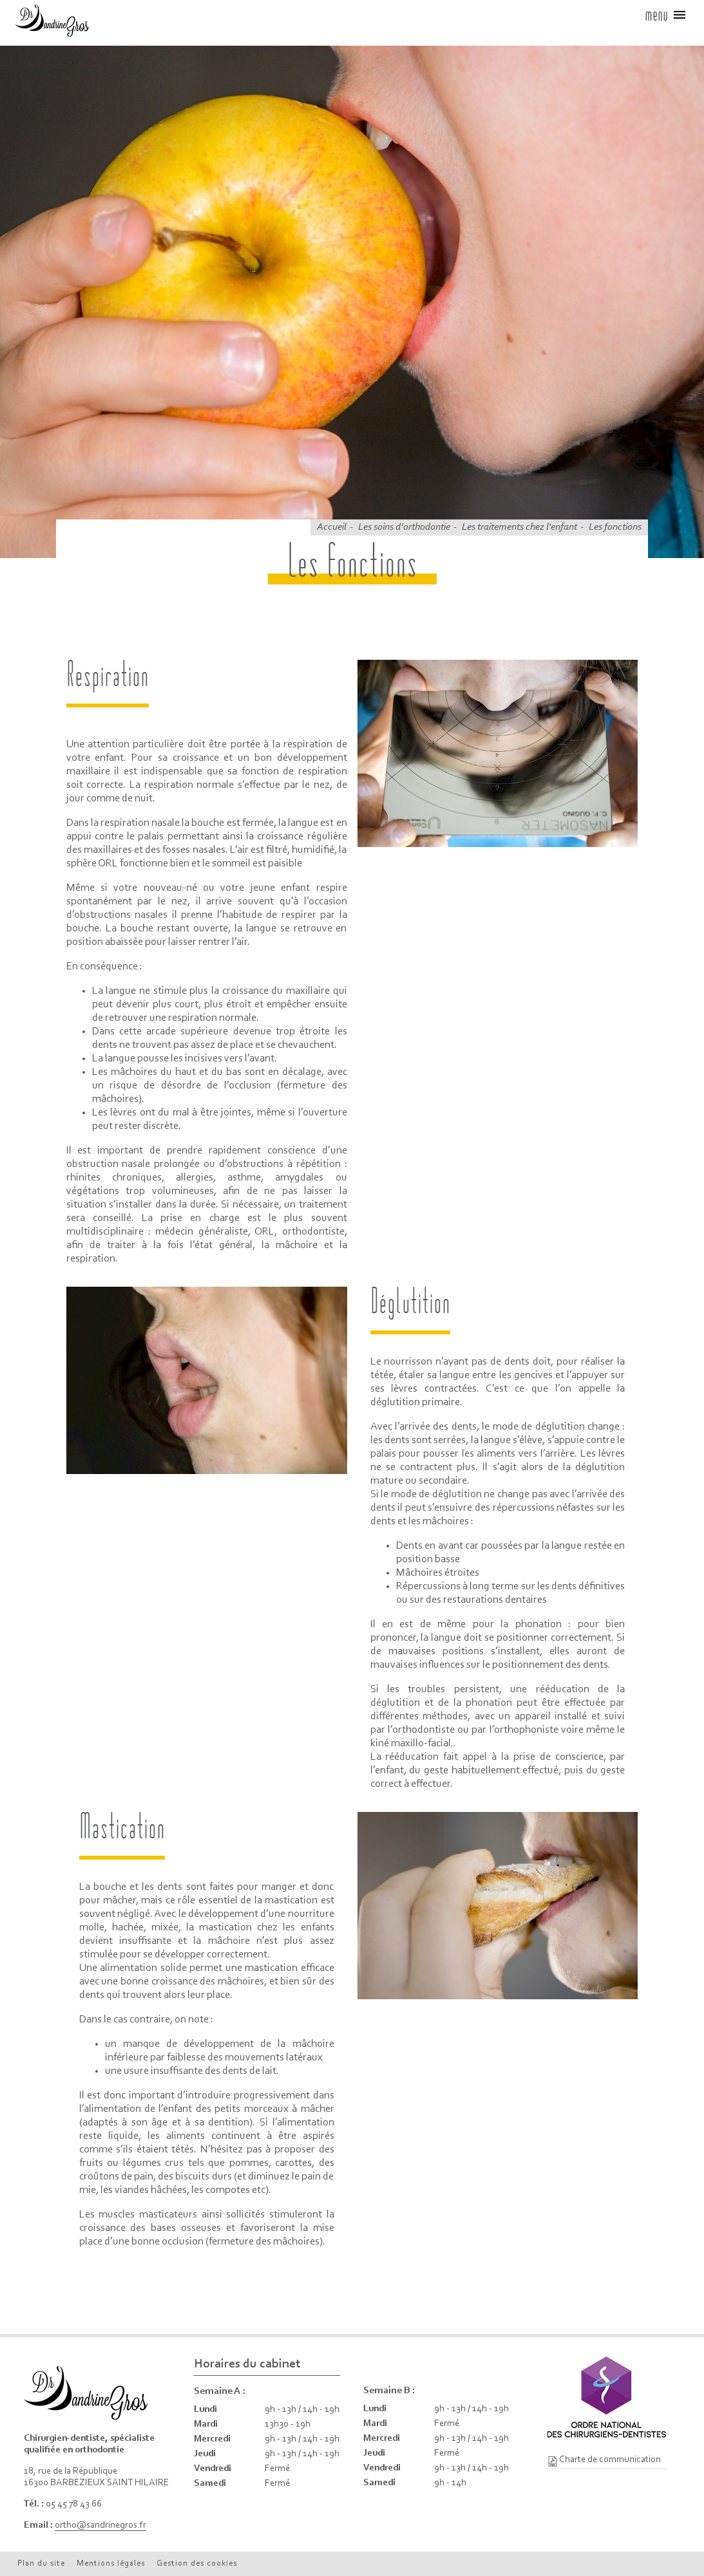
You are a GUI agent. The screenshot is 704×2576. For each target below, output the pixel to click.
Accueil (332, 527)
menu (666, 15)
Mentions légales (111, 2563)
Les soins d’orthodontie (404, 527)
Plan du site (41, 2563)
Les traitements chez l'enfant (519, 527)
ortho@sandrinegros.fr (100, 2525)
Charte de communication (610, 2460)
